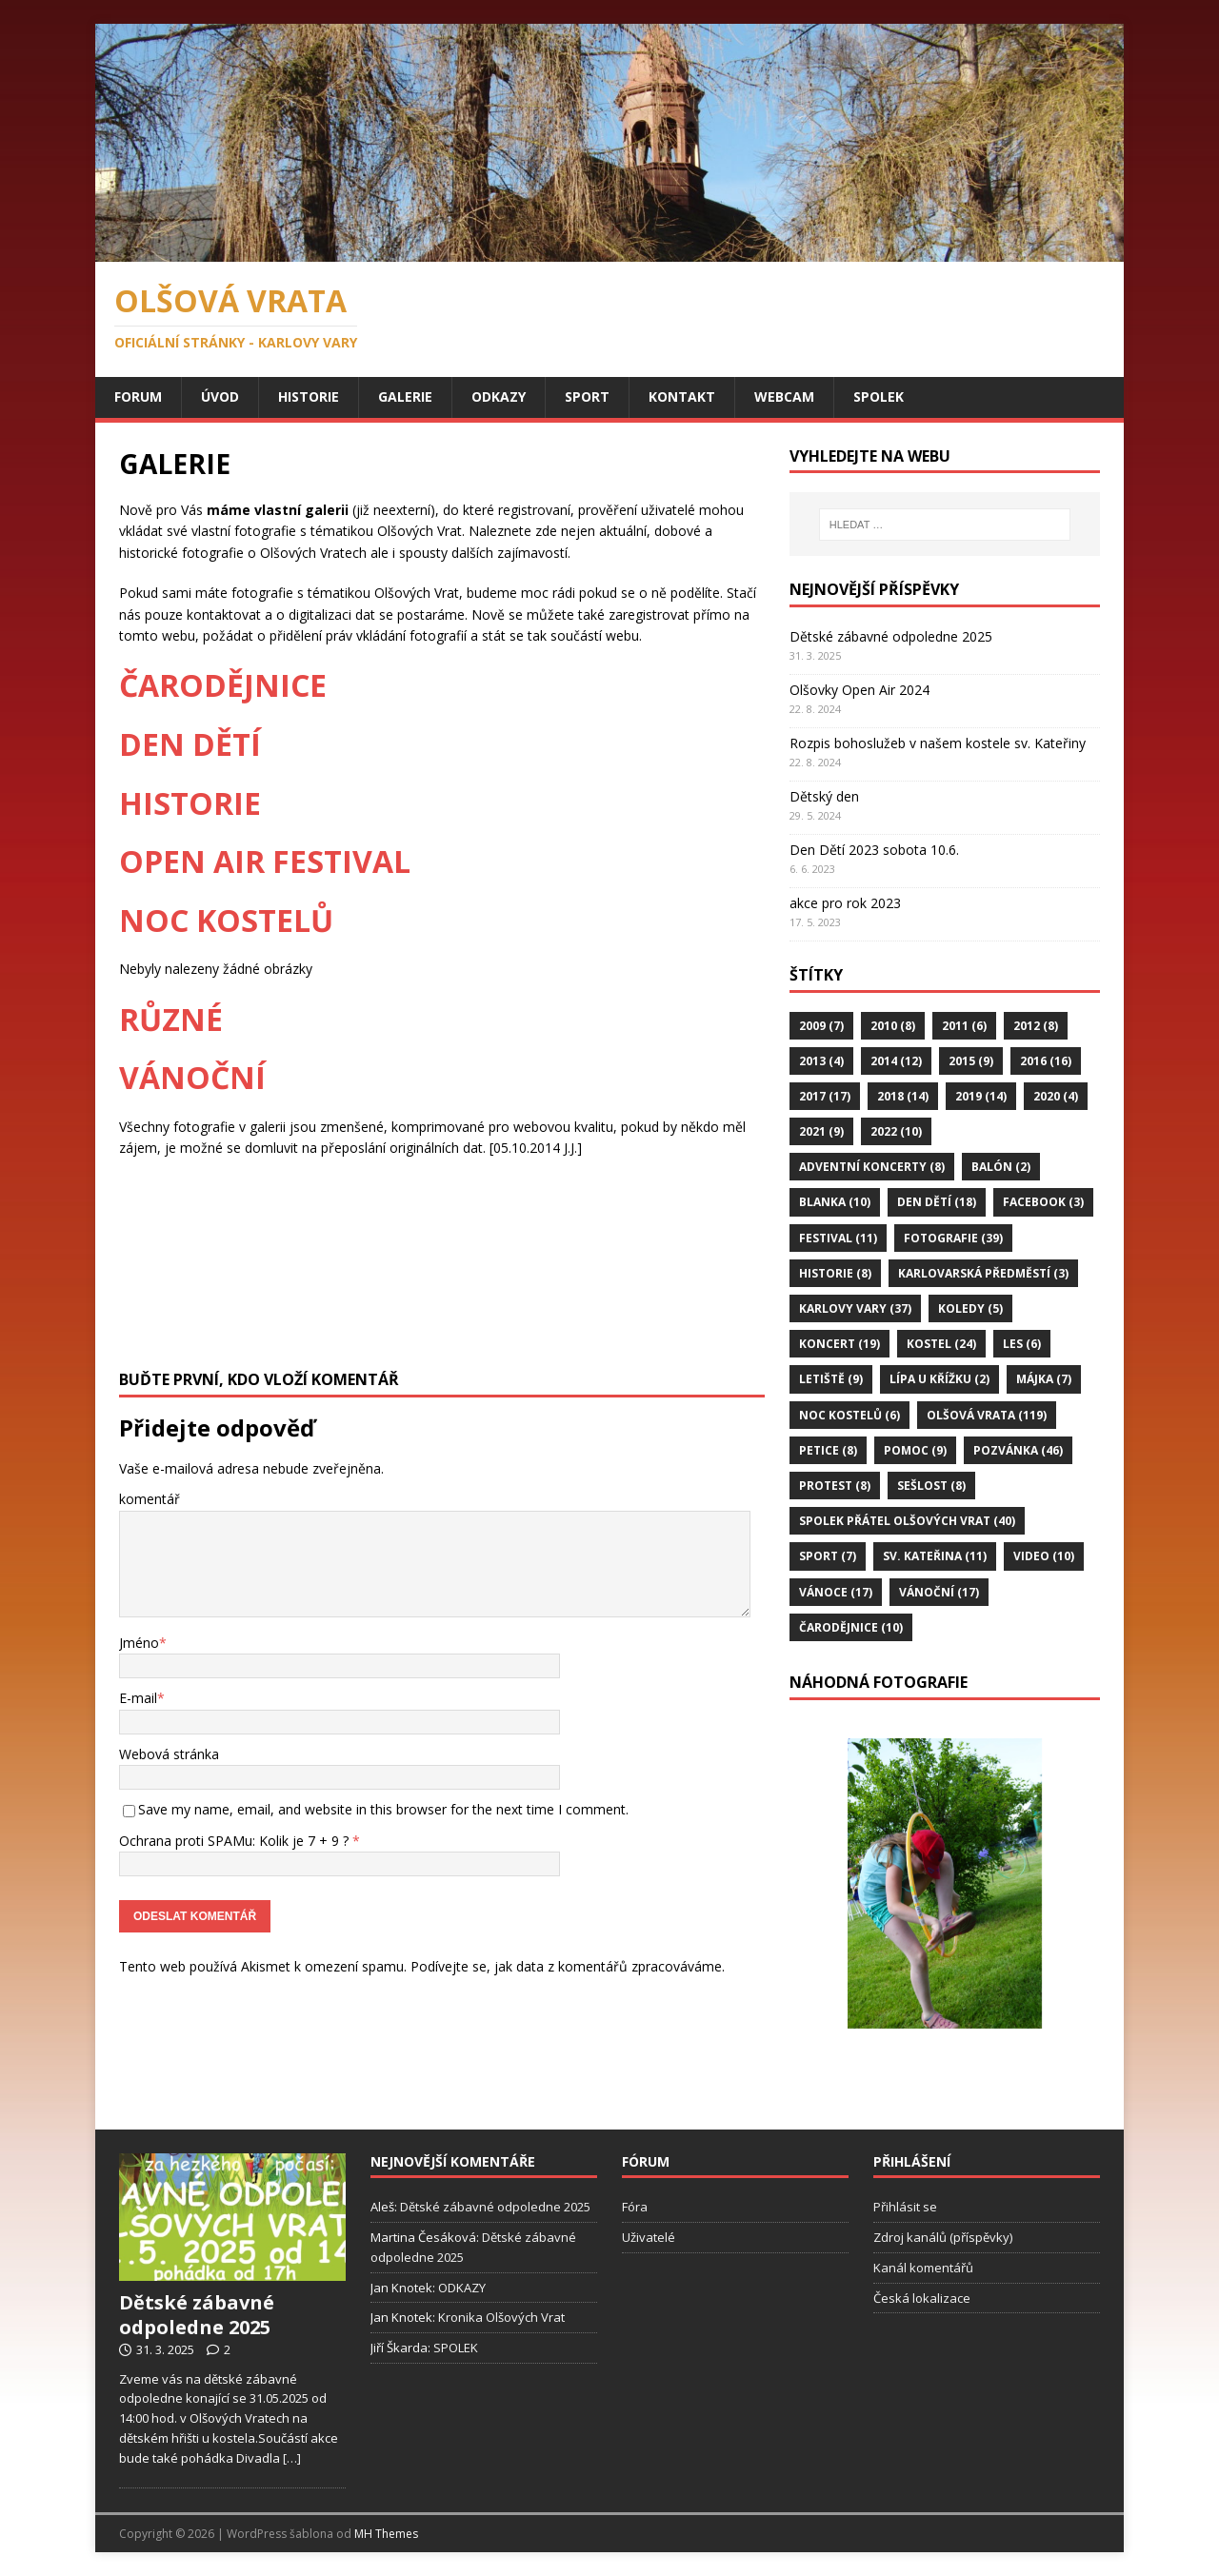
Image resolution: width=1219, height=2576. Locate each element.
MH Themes (386, 2534)
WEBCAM (784, 396)
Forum (138, 396)
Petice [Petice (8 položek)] (828, 1450)
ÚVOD (220, 396)
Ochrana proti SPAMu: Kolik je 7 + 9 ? (239, 1841)
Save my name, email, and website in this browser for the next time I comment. (383, 1809)
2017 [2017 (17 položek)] (824, 1096)
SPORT (587, 396)
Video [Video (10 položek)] (1043, 1556)
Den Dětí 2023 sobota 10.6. (874, 850)
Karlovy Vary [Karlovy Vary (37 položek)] (855, 1308)
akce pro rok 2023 (845, 903)
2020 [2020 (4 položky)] (1055, 1096)
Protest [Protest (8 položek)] (834, 1485)
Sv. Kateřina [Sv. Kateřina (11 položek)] (935, 1556)
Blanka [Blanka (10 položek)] (834, 1202)
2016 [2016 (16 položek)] (1045, 1061)
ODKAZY (498, 396)
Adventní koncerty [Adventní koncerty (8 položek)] (872, 1167)
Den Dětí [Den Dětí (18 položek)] (936, 1202)
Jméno (139, 1643)
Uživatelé (648, 2237)
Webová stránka (169, 1754)
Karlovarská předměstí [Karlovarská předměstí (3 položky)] (983, 1273)
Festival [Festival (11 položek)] (838, 1238)
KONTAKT (682, 396)
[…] (292, 2458)
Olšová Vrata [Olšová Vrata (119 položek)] (987, 1415)
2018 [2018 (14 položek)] (903, 1096)
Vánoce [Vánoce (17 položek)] (835, 1592)
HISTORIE (308, 396)
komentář (149, 1499)
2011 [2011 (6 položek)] (964, 1026)
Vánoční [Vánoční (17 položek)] (939, 1592)
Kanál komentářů (923, 2267)
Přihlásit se (905, 2206)
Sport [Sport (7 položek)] (827, 1556)
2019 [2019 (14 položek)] (981, 1096)
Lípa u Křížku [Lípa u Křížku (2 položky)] (939, 1379)
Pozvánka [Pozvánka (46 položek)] (1018, 1450)
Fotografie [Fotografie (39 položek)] (953, 1238)
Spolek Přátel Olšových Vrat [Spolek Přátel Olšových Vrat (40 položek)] (907, 1521)
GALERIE (405, 396)
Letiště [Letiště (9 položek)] (831, 1379)
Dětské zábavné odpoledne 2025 (890, 636)
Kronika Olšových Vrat (501, 2317)
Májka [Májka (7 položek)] (1043, 1379)
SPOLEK (878, 396)
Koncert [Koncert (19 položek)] (839, 1344)
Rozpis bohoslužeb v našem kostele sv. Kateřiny (937, 743)
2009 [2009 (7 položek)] (821, 1026)
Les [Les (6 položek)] (1022, 1344)
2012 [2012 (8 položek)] (1035, 1026)
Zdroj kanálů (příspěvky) (942, 2237)
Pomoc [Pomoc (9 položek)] (915, 1450)
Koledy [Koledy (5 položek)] (970, 1308)
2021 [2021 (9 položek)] (821, 1131)
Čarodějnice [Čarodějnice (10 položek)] (851, 1627)
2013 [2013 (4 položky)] (821, 1061)
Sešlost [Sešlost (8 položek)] (931, 1485)
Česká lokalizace (921, 2298)
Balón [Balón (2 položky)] (1000, 1167)
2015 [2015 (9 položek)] (971, 1061)
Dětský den (824, 796)
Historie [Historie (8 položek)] (835, 1273)
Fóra (635, 2206)
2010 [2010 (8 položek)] (892, 1026)
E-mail (138, 1698)
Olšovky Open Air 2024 (859, 690)
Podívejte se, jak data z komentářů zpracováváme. (567, 1945)
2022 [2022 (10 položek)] (896, 1131)
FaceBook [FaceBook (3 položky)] (1043, 1202)
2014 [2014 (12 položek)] (896, 1061)
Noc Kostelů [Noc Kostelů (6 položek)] (849, 1415)
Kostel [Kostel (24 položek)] (941, 1344)
